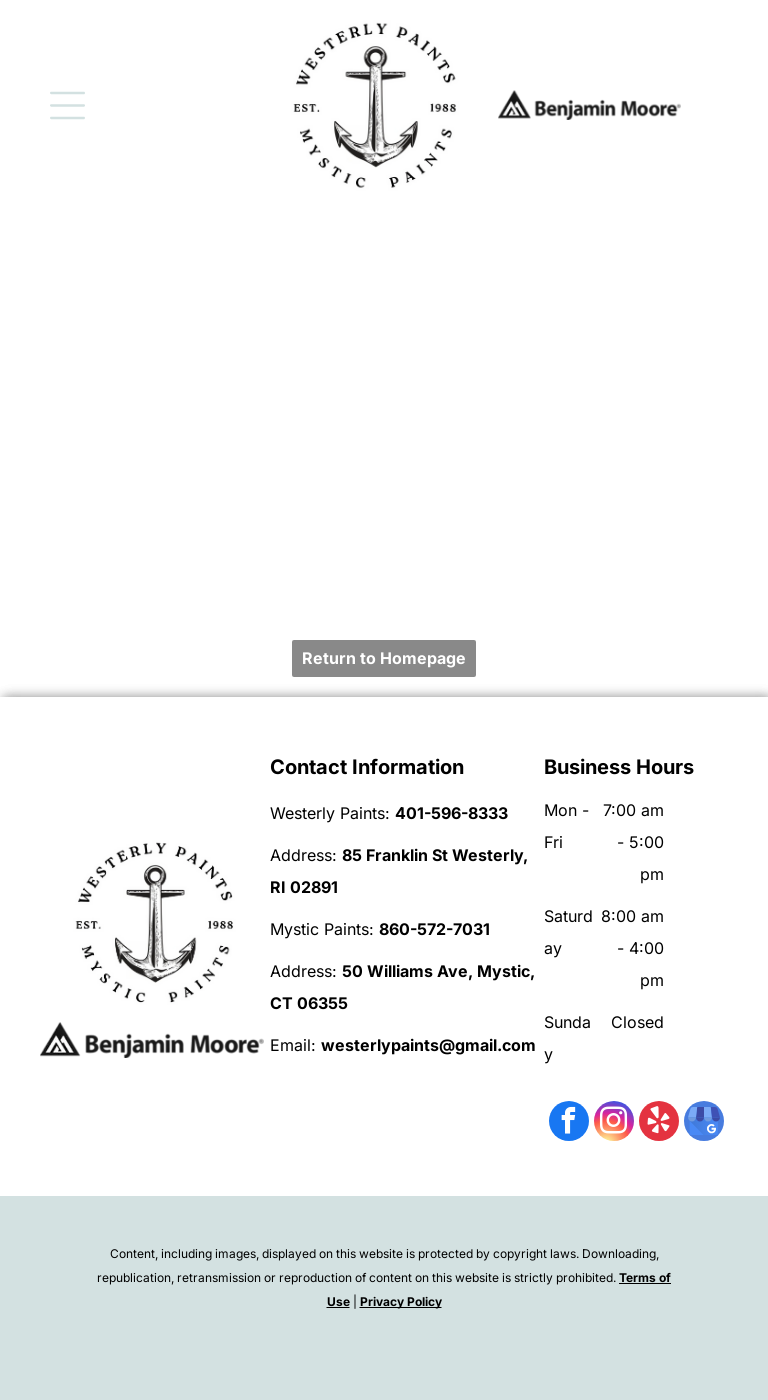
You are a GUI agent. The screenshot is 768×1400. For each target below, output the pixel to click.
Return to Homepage (384, 658)
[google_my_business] (704, 1123)
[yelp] (659, 1123)
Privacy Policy (401, 1301)
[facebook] (569, 1123)
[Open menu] (67, 105)
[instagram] (614, 1123)
